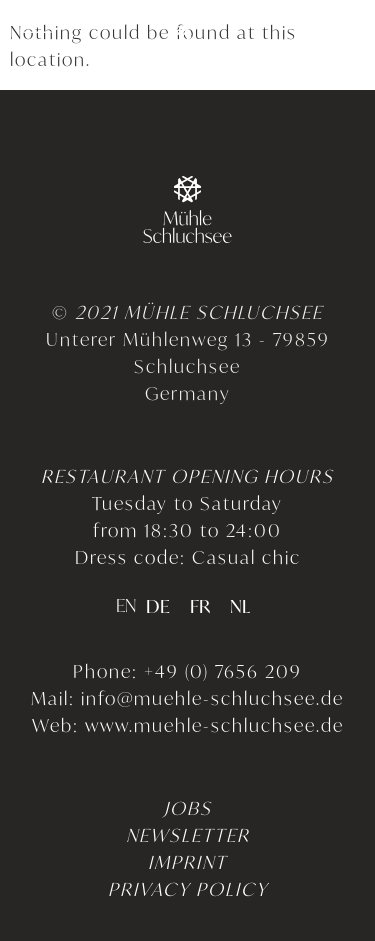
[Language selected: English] (188, 603)
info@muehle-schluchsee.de (212, 697)
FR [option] (200, 608)
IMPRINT (187, 861)
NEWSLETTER (188, 834)
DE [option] (158, 608)
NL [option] (240, 608)
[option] (158, 606)
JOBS (188, 807)
